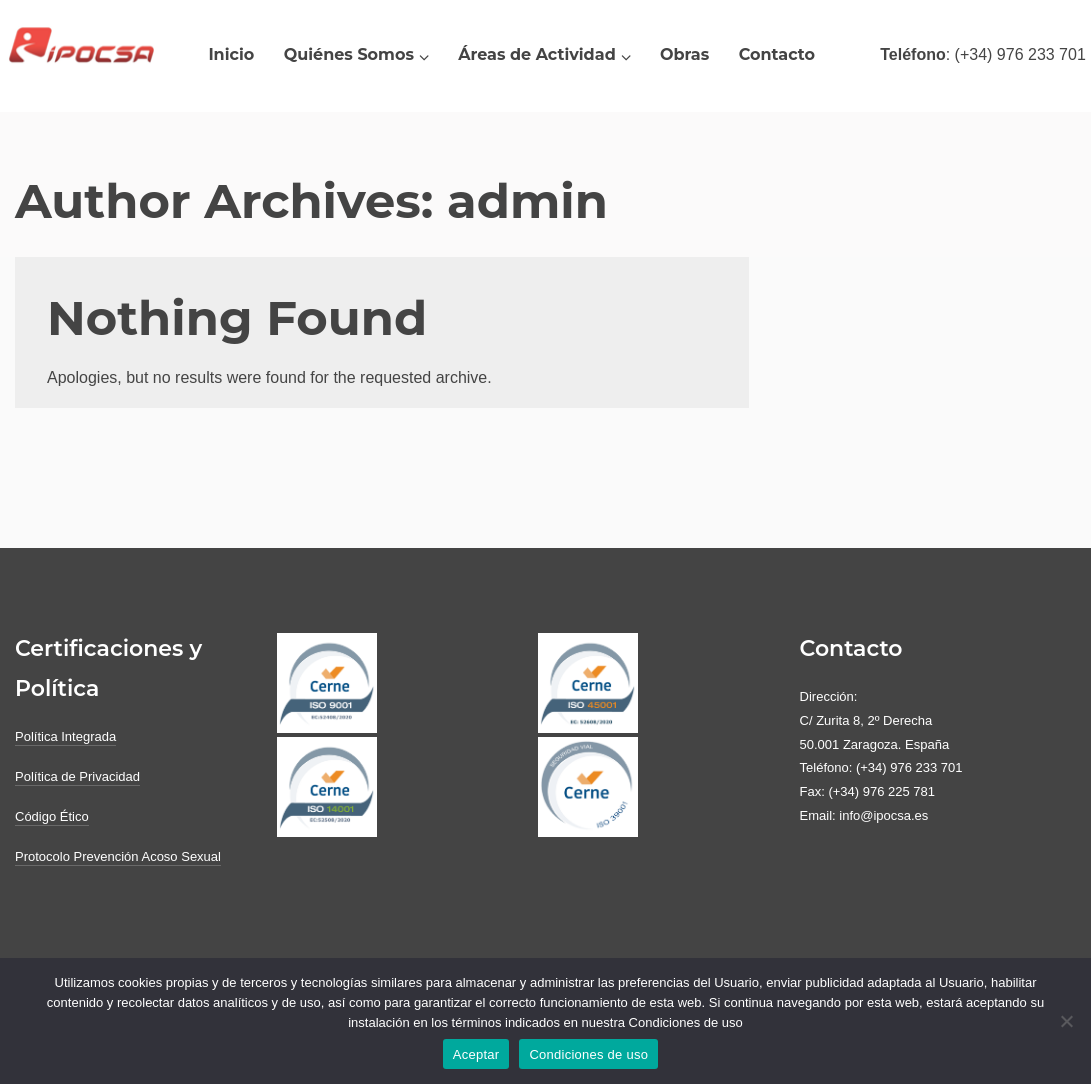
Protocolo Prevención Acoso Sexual (118, 856)
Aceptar (476, 1054)
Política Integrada (65, 736)
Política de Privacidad (77, 776)
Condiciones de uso (588, 1054)
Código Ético (52, 816)
